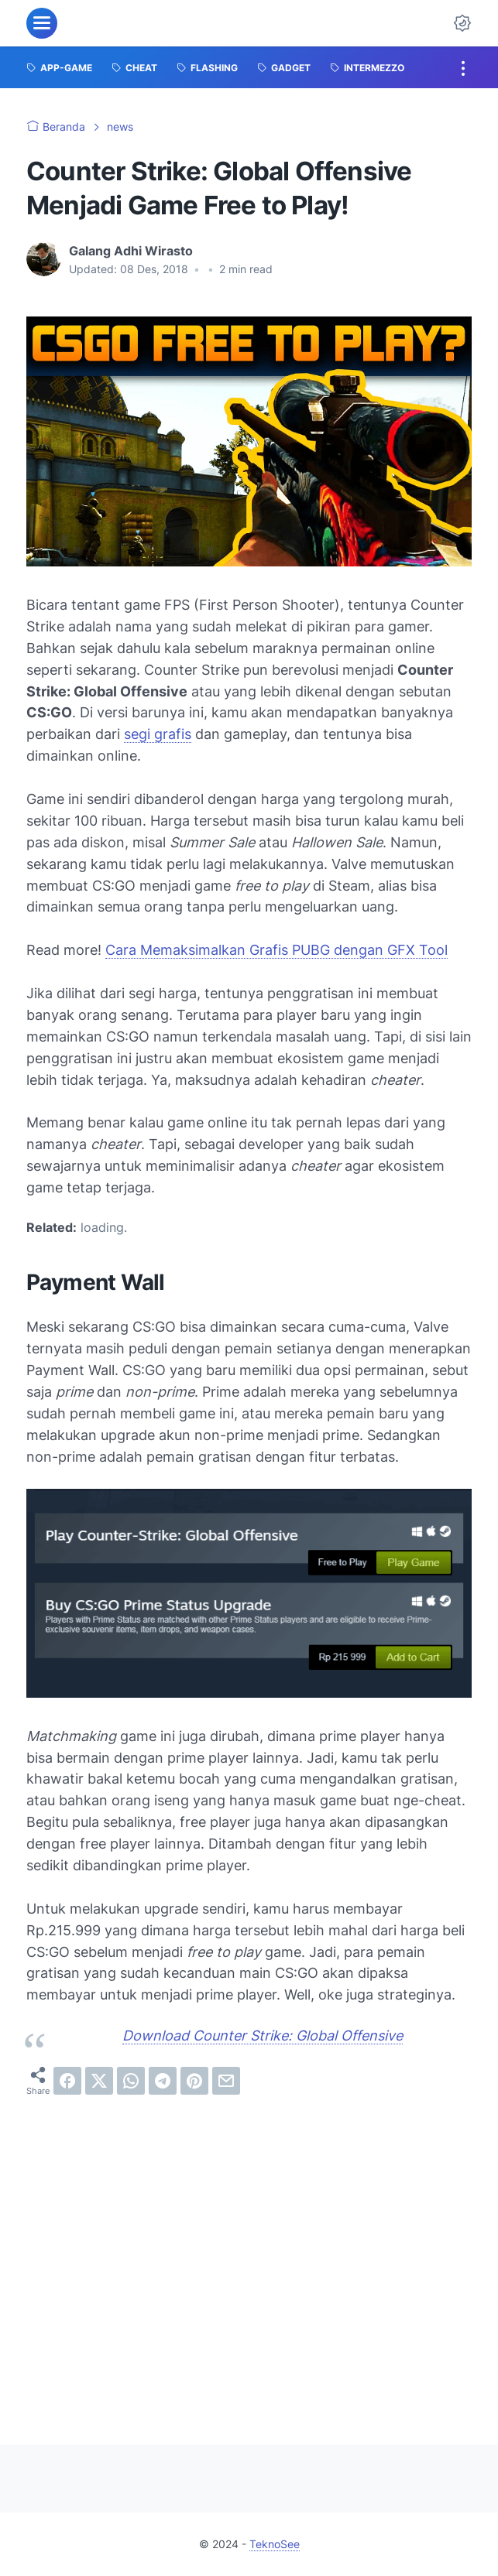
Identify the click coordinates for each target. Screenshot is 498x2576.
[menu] (41, 23)
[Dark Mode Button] (462, 23)
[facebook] (67, 2081)
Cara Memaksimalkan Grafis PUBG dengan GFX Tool (276, 950)
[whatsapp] (131, 2081)
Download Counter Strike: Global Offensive (262, 2035)
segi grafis (157, 734)
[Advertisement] (249, 2256)
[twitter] (99, 2081)
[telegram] (163, 2081)
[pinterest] (194, 2081)
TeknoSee (274, 2543)
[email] (226, 2081)
